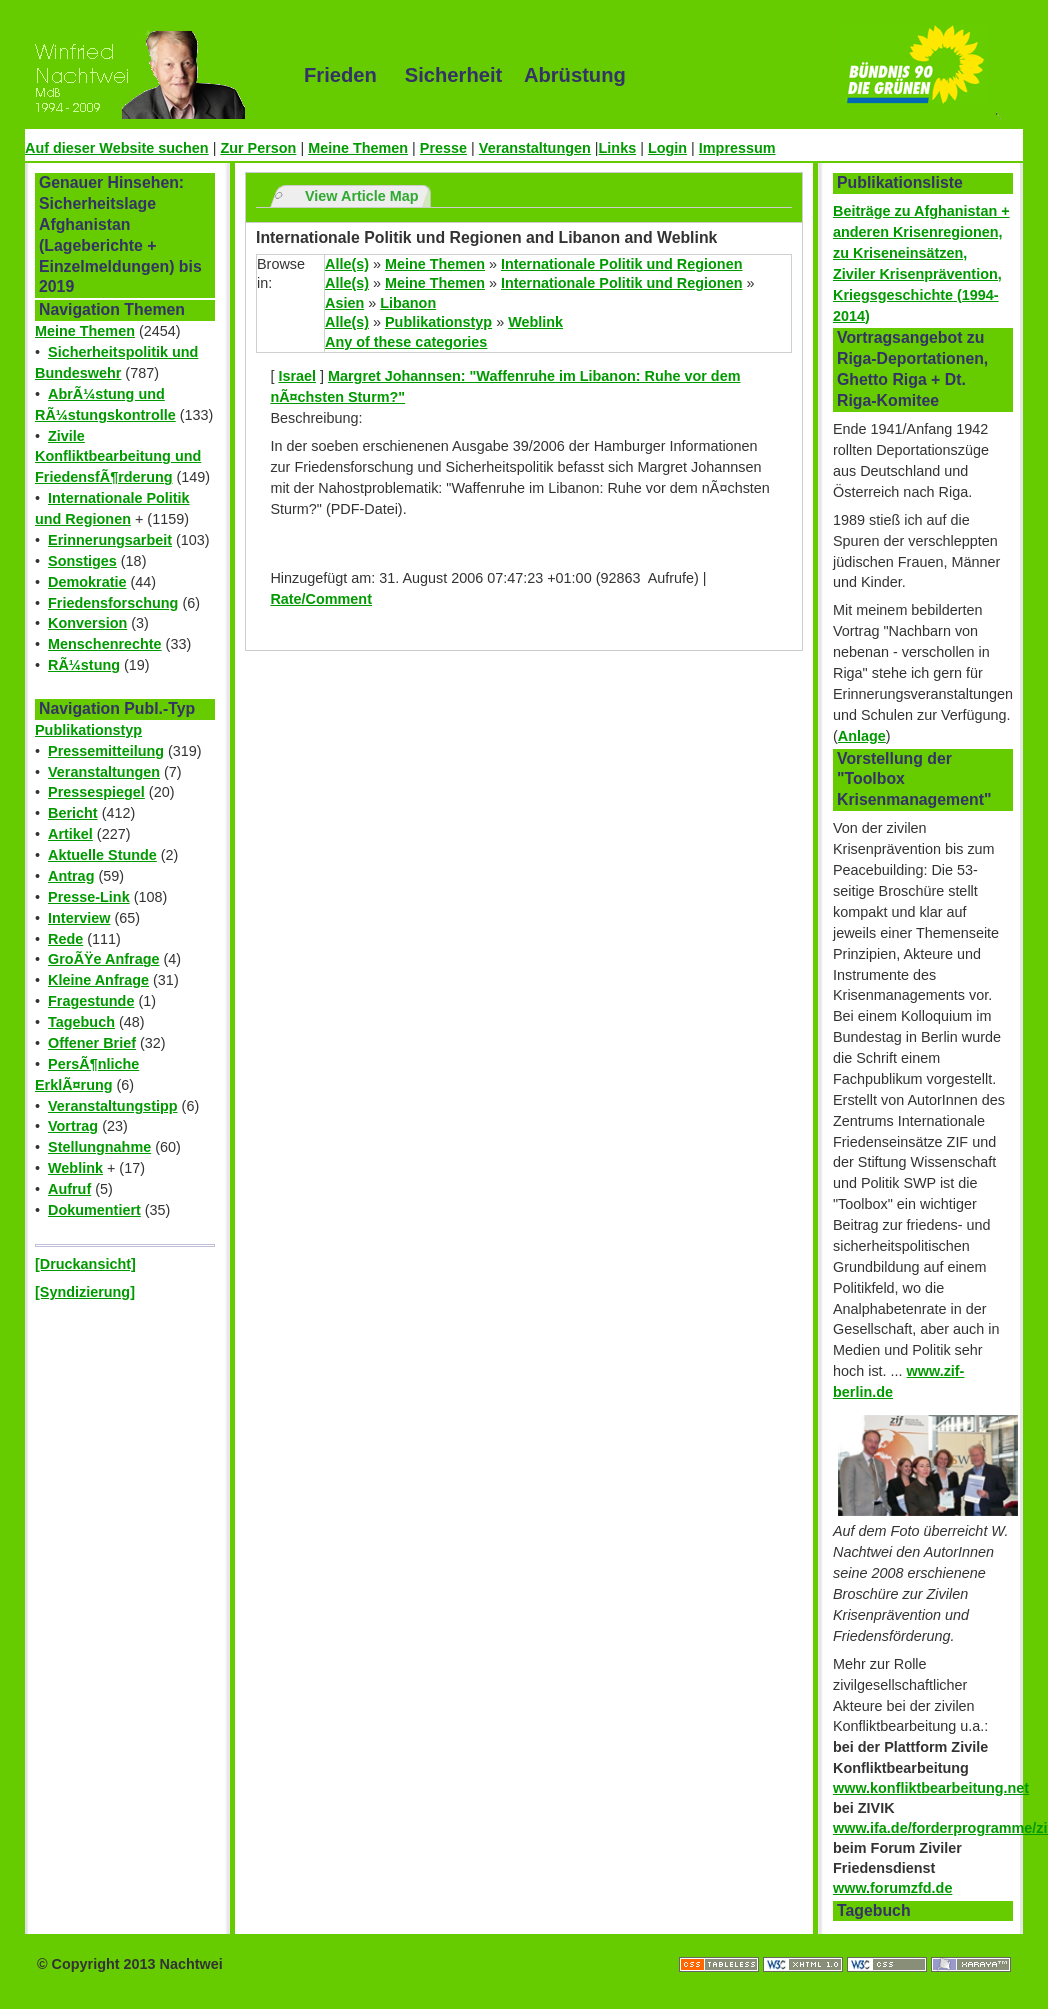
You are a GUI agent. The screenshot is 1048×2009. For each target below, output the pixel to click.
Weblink (75, 1168)
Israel (297, 376)
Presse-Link (89, 897)
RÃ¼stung (84, 665)
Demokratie (87, 582)
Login (667, 148)
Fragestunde (91, 1001)
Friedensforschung (113, 603)
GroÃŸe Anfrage (103, 959)
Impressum (737, 148)
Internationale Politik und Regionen (621, 264)
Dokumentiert (94, 1210)
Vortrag (73, 1126)
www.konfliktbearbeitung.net (931, 1788)
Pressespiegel (96, 792)
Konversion (87, 623)
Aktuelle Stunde (102, 855)
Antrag (71, 876)
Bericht (73, 813)
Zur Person (258, 148)
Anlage (862, 736)
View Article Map (362, 196)
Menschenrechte (105, 644)
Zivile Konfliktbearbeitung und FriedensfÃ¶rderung (118, 457)
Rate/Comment (321, 599)
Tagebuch (81, 1022)
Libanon (408, 303)
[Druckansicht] (85, 1264)
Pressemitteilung (106, 751)
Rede (65, 939)
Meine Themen (358, 148)
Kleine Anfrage (98, 980)
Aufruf (69, 1189)
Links (618, 148)
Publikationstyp (88, 730)
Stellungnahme (99, 1147)
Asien (344, 303)
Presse (443, 148)
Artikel (70, 834)
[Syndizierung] (85, 1292)
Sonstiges (82, 561)
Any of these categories (406, 342)
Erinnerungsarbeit (110, 540)
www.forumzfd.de (892, 1888)
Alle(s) (347, 264)
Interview (79, 918)
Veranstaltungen (535, 148)
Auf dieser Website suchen (117, 148)
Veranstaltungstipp (113, 1106)
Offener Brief (92, 1043)
